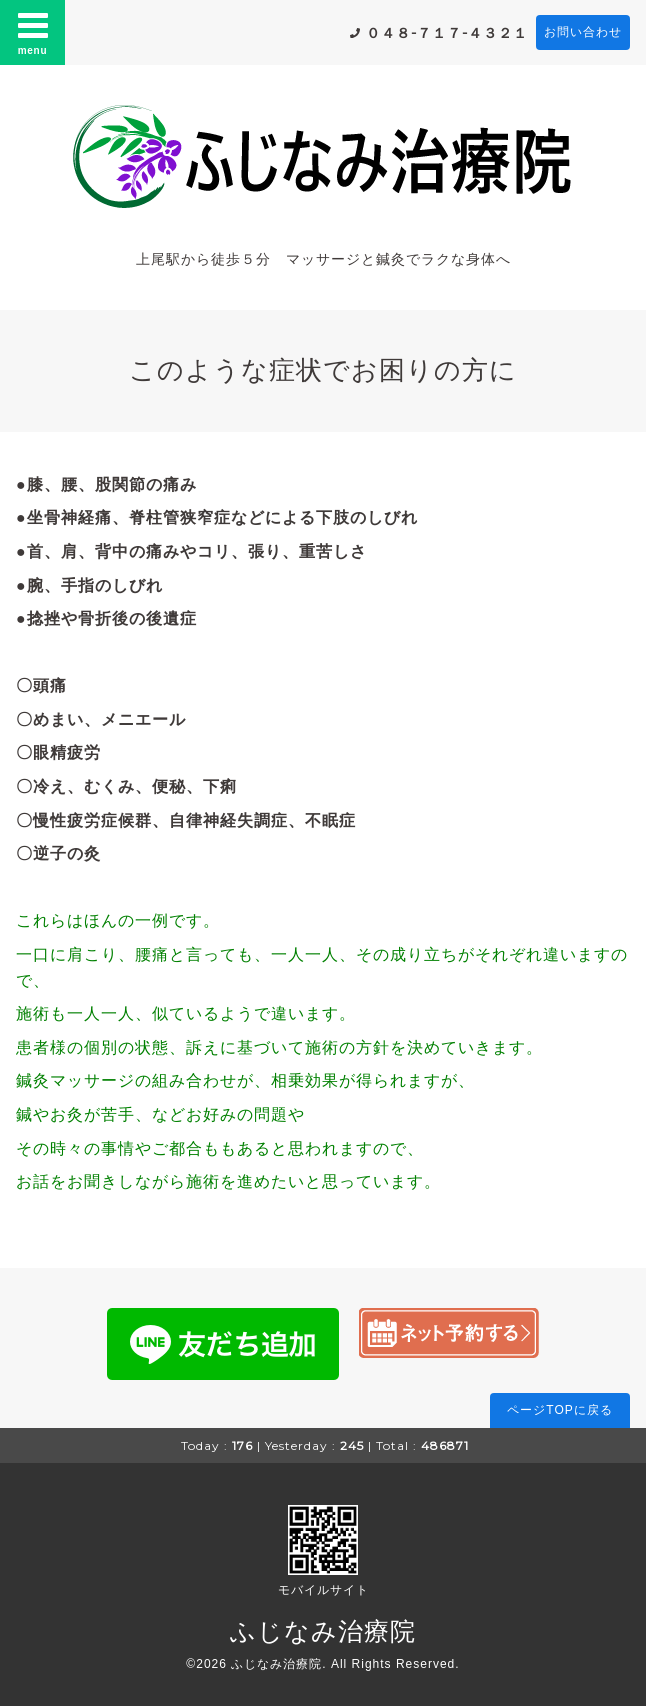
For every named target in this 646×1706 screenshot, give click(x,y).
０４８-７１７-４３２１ (447, 33)
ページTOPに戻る (559, 1410)
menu (33, 32)
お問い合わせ (583, 32)
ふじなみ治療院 (323, 1631)
